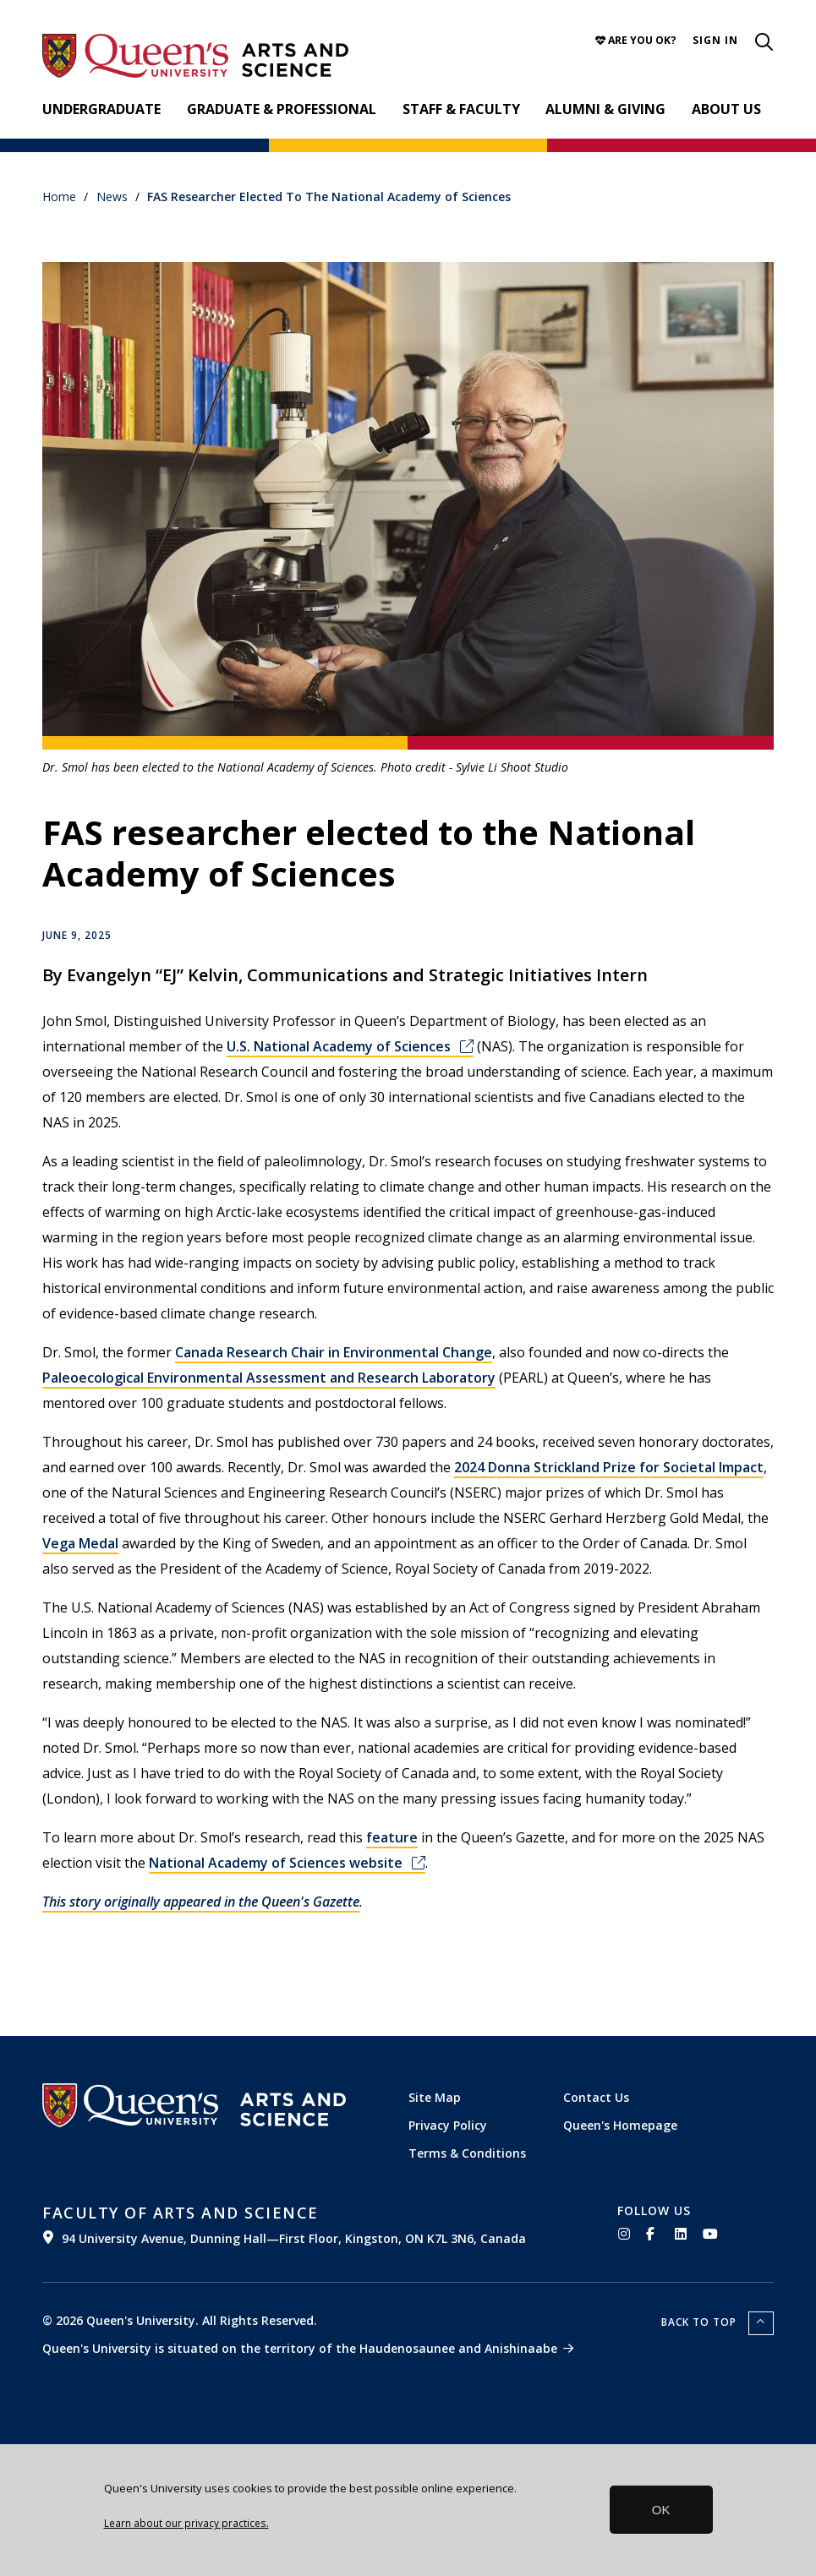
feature (392, 1837)
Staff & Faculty (461, 109)
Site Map (434, 2097)
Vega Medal (80, 1543)
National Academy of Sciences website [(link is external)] (287, 1862)
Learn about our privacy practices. (186, 2523)
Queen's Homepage (620, 2125)
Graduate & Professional (281, 109)
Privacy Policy (447, 2125)
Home (59, 196)
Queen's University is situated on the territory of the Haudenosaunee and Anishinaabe (299, 2348)
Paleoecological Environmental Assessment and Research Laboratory (269, 1377)
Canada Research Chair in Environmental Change (333, 1352)
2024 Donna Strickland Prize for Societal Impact (609, 1467)
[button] (715, 40)
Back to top (700, 2321)
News (112, 196)
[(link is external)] (317, 2224)
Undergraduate (101, 109)
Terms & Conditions (467, 2153)
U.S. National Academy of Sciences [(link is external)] (350, 1046)
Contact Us (596, 2097)
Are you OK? (635, 40)
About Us (726, 109)
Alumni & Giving (605, 109)
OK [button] (661, 2509)
